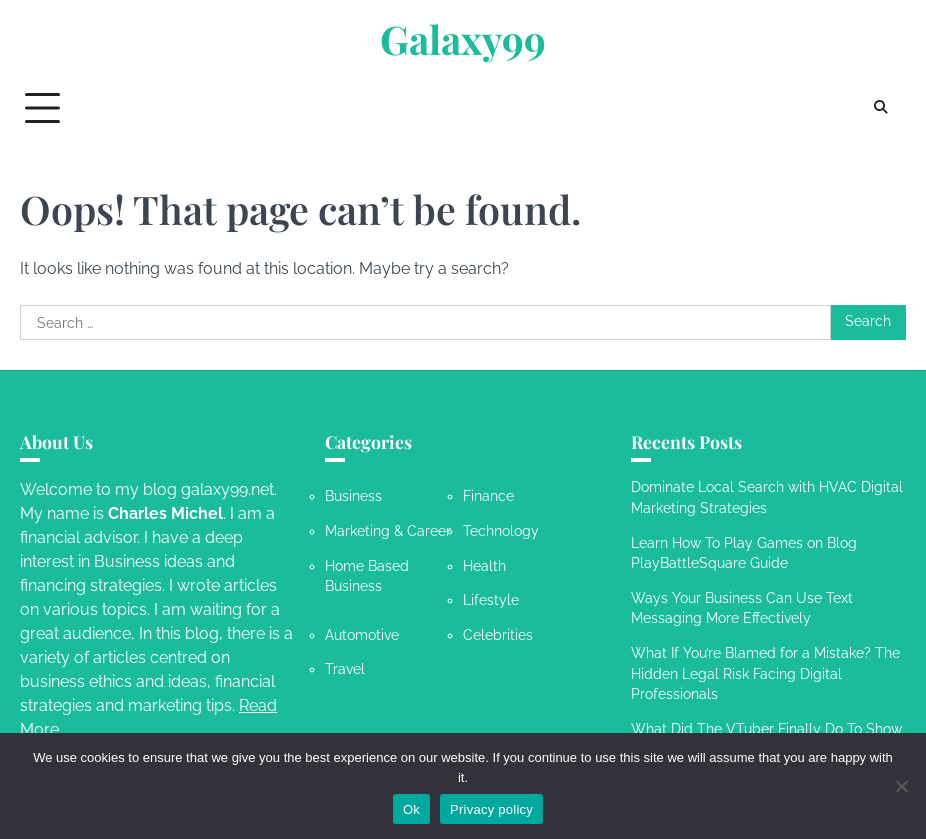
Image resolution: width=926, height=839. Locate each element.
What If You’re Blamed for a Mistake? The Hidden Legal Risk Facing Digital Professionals (765, 673)
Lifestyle (491, 600)
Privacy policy (491, 809)
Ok (411, 809)
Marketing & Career (388, 531)
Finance (488, 496)
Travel (345, 669)
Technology (501, 531)
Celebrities (498, 635)
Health (484, 566)
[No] (901, 786)
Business (353, 496)
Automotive (362, 635)
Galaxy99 (463, 38)
